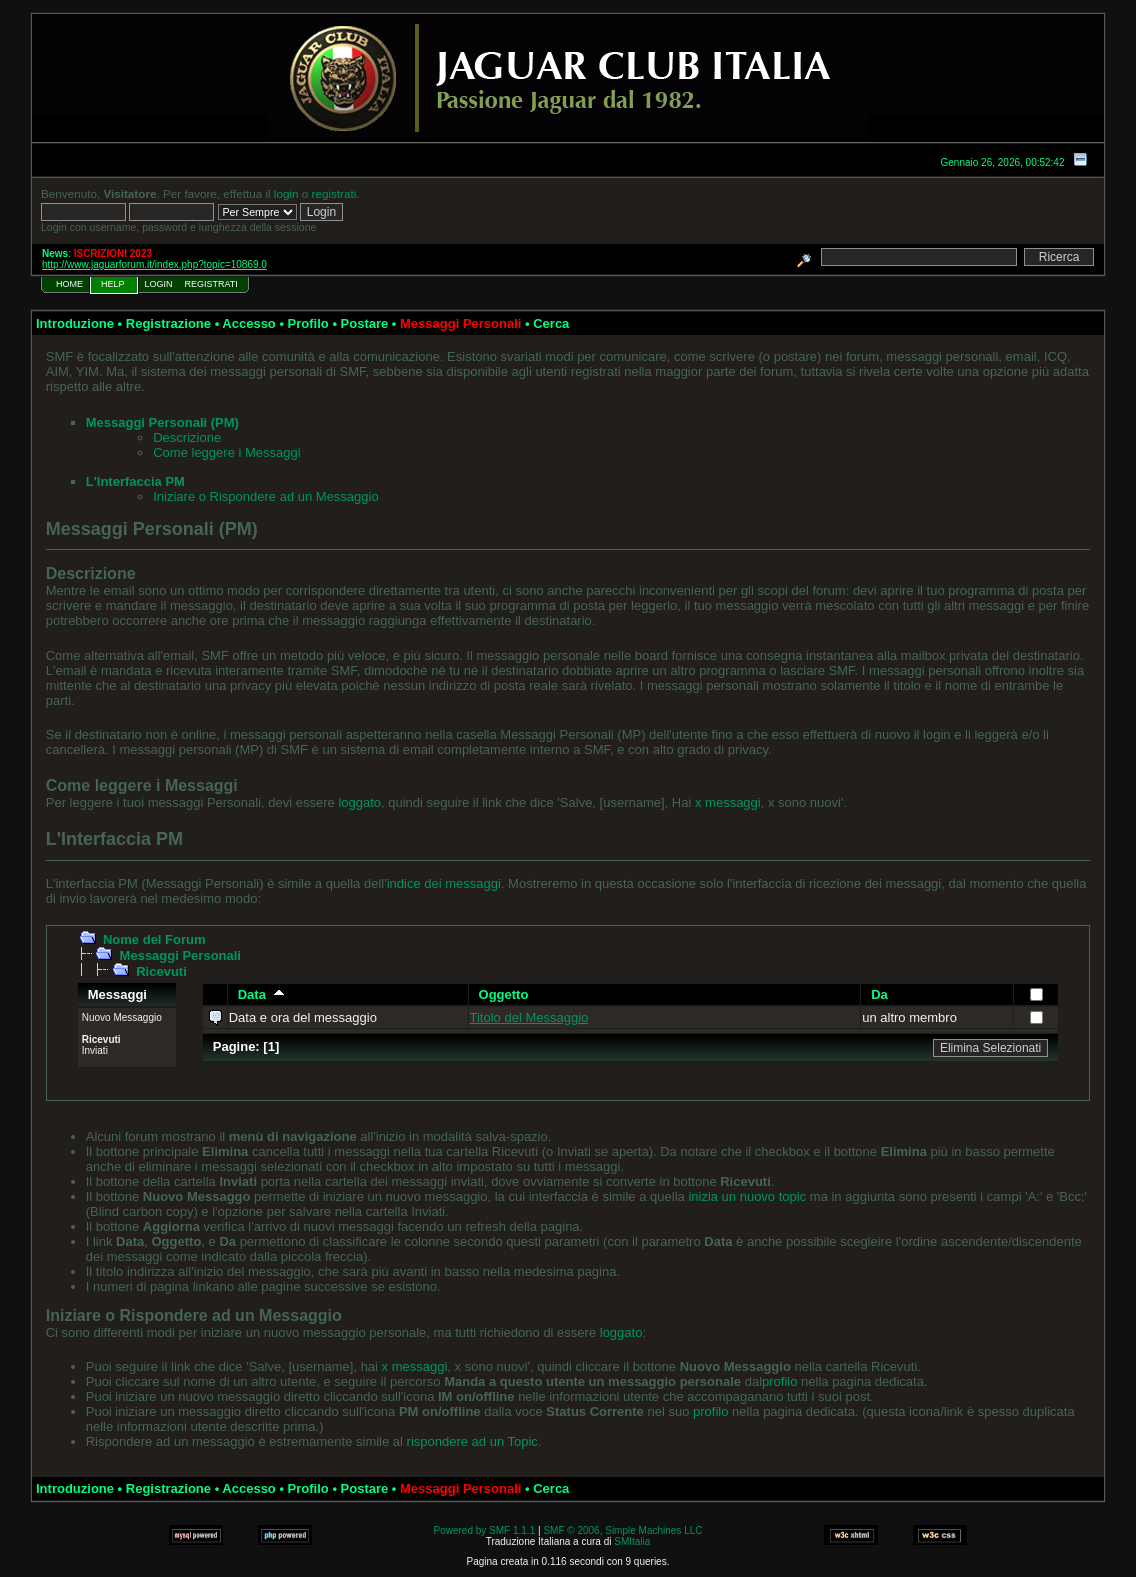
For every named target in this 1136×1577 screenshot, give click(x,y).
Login (159, 284)
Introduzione (75, 323)
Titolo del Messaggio (529, 1017)
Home (69, 284)
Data (261, 994)
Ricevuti (161, 971)
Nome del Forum (154, 939)
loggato (359, 802)
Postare (365, 323)
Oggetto (504, 994)
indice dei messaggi (444, 883)
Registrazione (168, 323)
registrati (334, 193)
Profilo (308, 323)
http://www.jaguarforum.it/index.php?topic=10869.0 (154, 264)
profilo (779, 1381)
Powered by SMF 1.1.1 (485, 1530)
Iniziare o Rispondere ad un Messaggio (265, 496)
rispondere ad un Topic (472, 1441)
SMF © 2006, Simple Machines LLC (622, 1530)
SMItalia (632, 1541)
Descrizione (187, 437)
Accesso (248, 323)
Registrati (211, 284)
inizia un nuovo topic (747, 1196)
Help (113, 284)
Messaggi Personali (180, 955)
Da (879, 994)
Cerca (551, 323)
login (286, 193)
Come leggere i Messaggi (226, 452)
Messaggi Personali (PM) (162, 422)
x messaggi (728, 802)
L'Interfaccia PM (135, 481)
